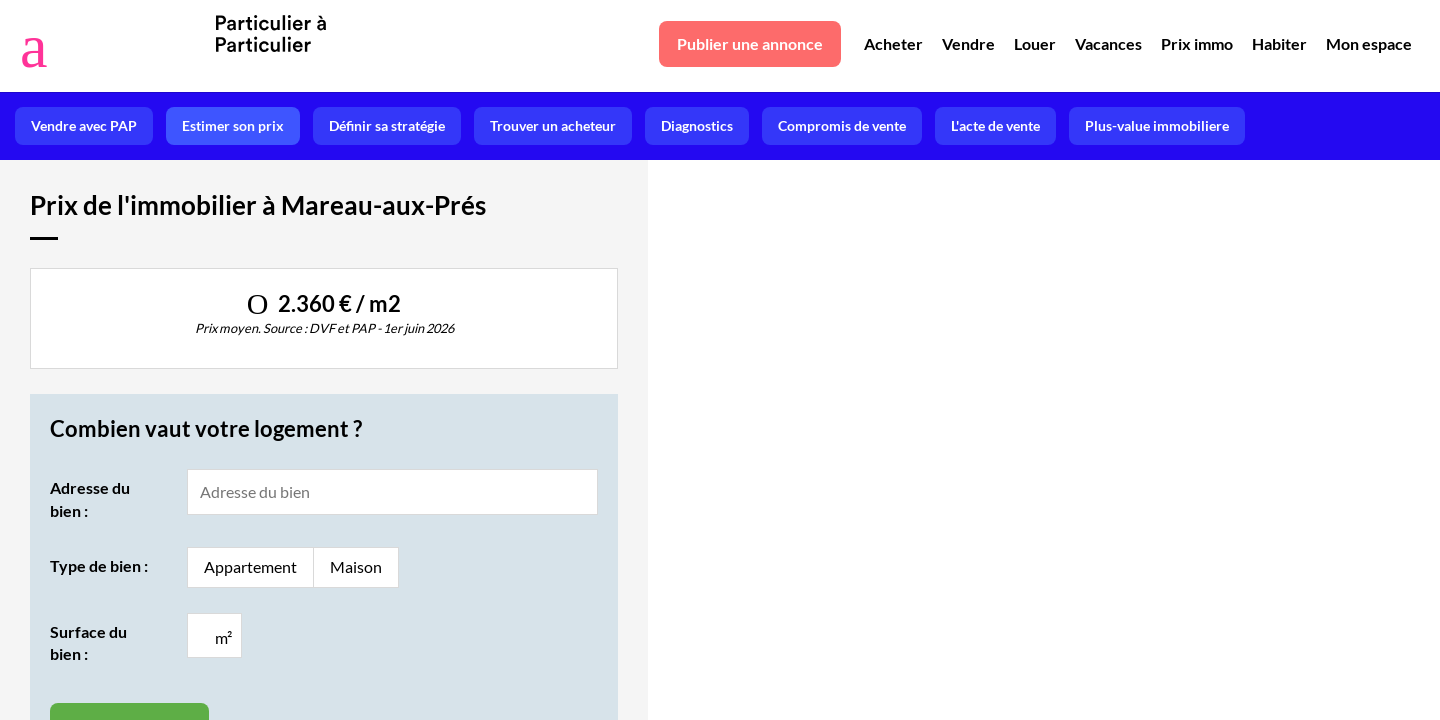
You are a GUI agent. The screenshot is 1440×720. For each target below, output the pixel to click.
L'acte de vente (995, 125)
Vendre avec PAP (84, 125)
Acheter (893, 43)
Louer (1035, 43)
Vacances (1108, 43)
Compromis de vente (842, 125)
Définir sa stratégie (387, 125)
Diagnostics (697, 125)
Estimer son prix (233, 125)
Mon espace (1369, 43)
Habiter (1279, 43)
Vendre (968, 43)
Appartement (250, 566)
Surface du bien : (88, 642)
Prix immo (1197, 43)
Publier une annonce (750, 43)
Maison (356, 566)
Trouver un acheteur (553, 125)
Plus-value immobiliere (1157, 125)
